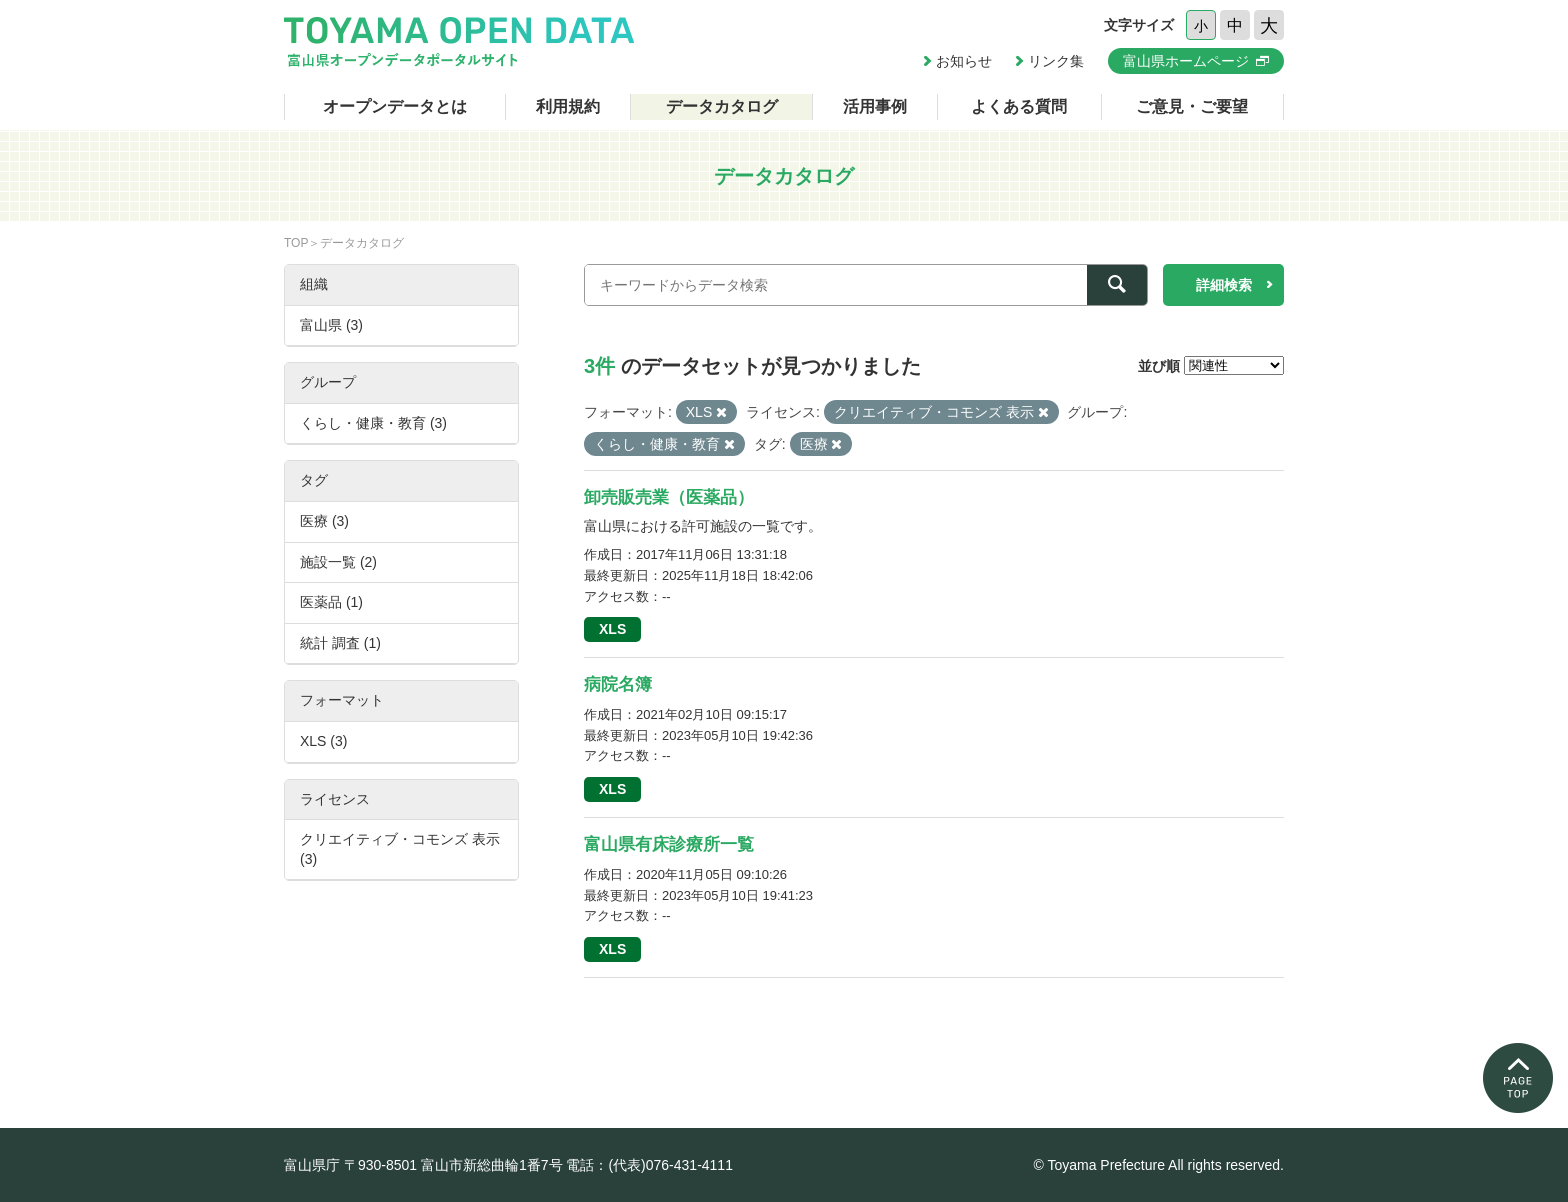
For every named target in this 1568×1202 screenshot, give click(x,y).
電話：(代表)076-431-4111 (649, 1165)
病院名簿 (618, 684)
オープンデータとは (395, 106)
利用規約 (568, 106)
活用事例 (875, 106)
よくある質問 (1019, 106)
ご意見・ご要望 (1192, 106)
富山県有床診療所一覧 (669, 844)
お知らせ (964, 61)
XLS (612, 629)
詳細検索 (1224, 285)
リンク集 (1056, 61)
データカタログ (722, 106)
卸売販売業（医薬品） (669, 497)
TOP (296, 243)
